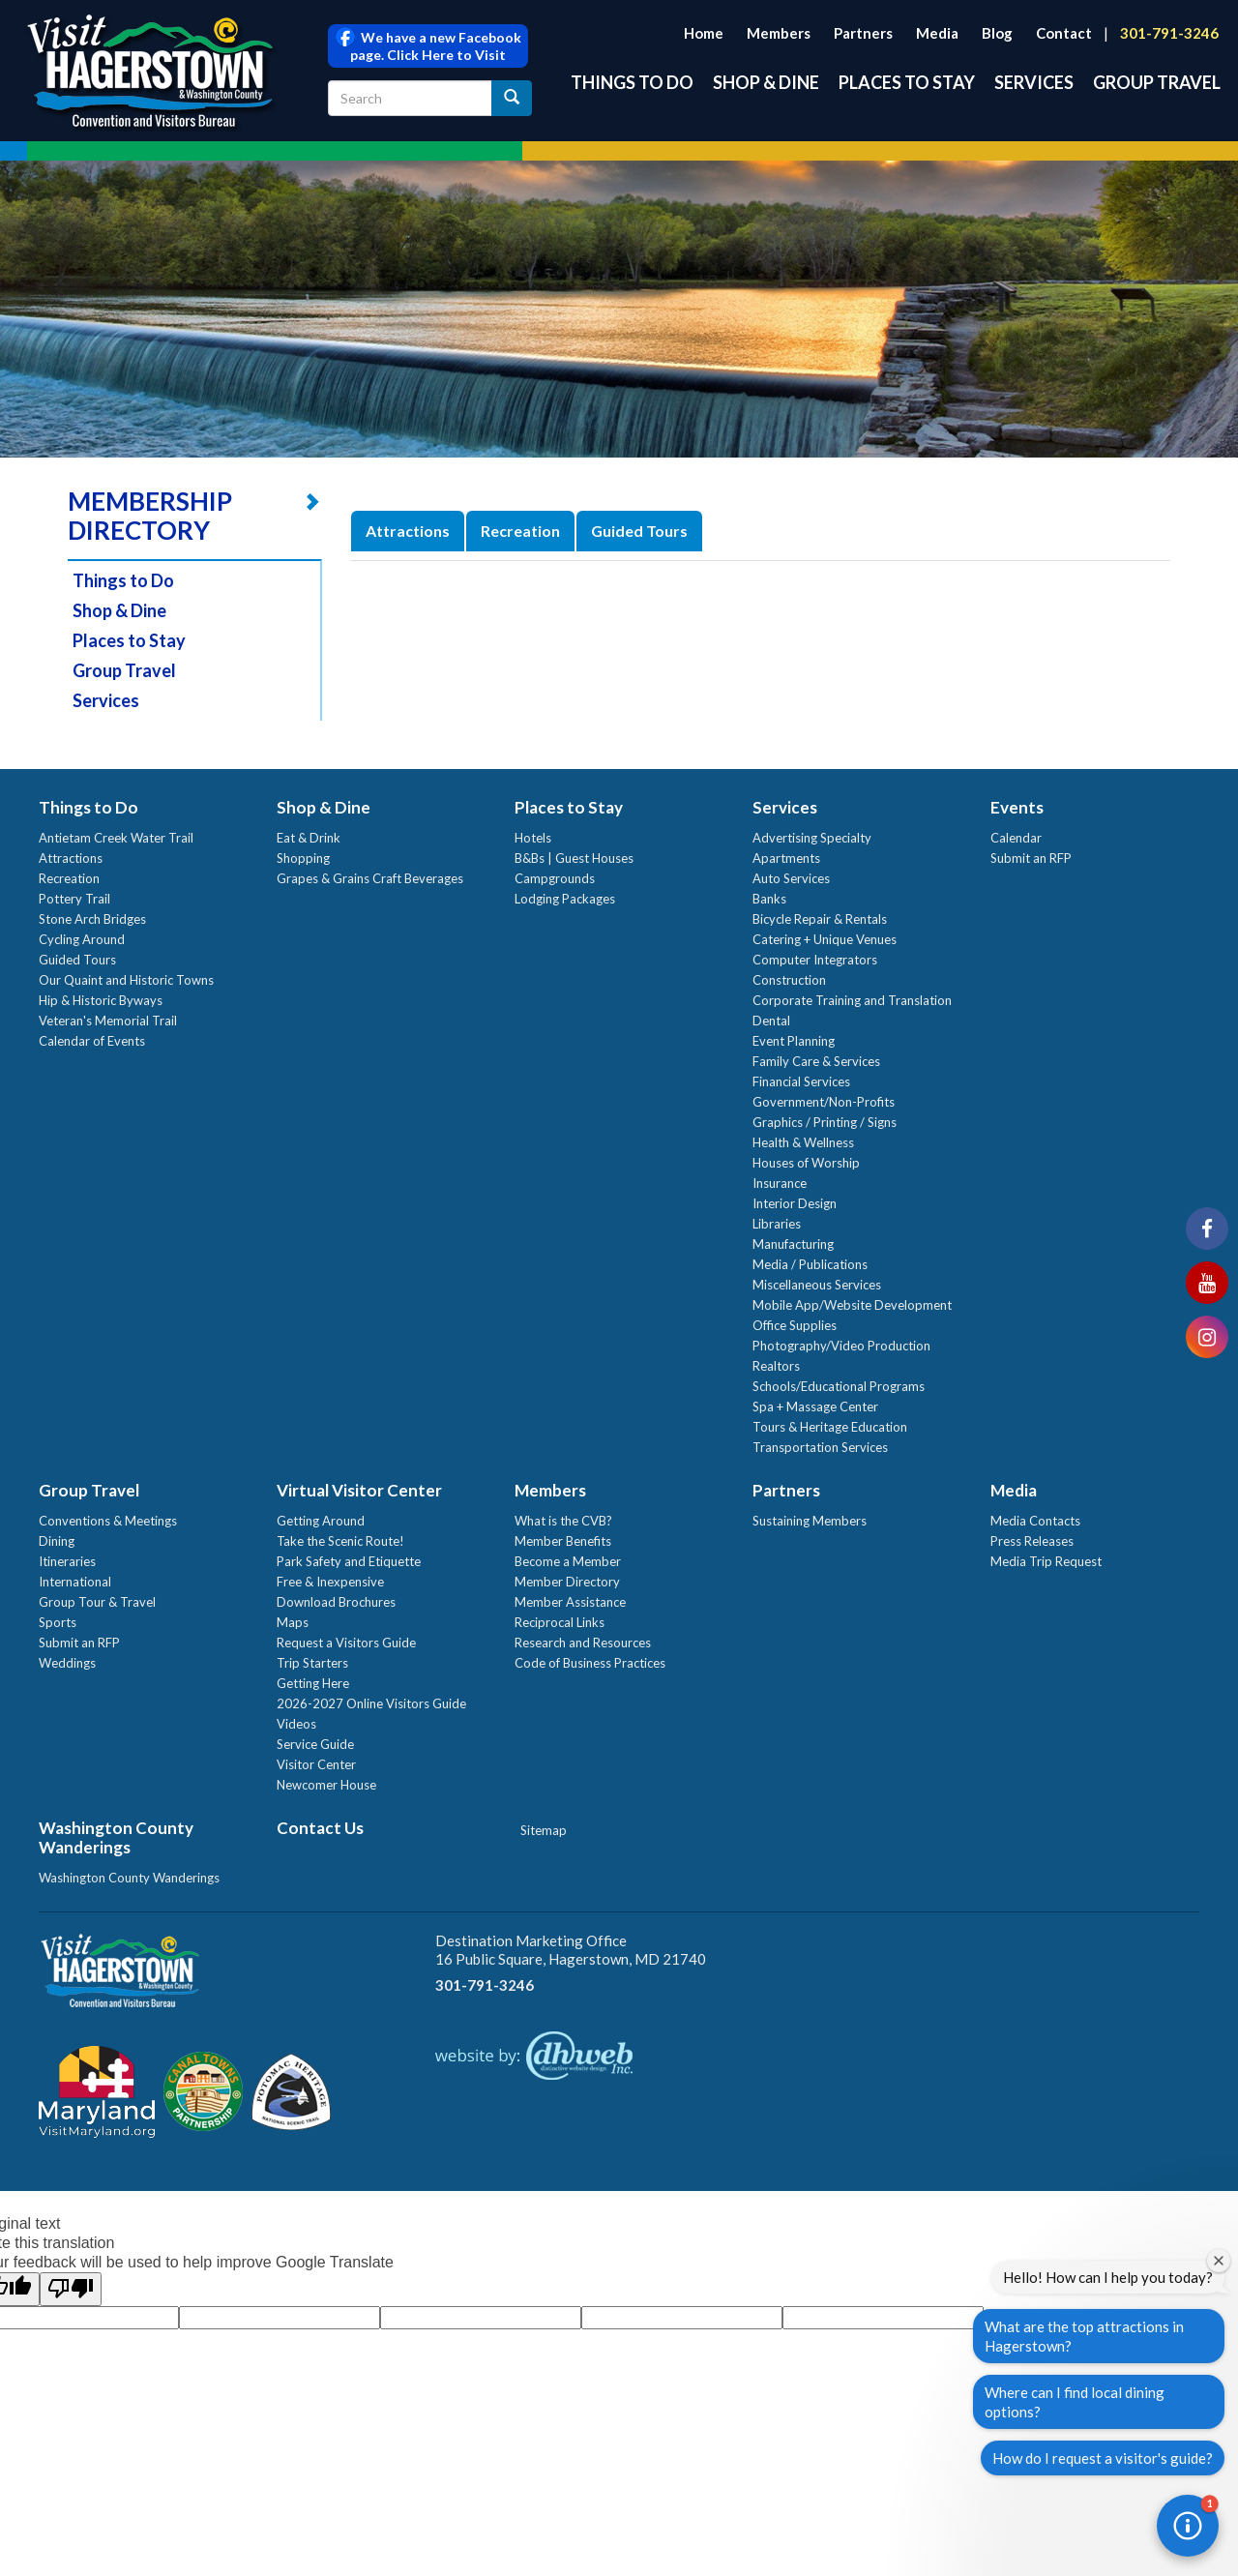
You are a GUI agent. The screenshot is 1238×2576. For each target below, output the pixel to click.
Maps (293, 1622)
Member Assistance (570, 1602)
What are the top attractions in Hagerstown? (1084, 2336)
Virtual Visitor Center (359, 1490)
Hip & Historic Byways (100, 1000)
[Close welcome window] (1218, 2260)
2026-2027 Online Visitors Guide (371, 1703)
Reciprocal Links (559, 1622)
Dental (771, 1020)
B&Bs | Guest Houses (574, 858)
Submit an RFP (1031, 858)
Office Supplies (794, 1325)
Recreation (520, 530)
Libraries (776, 1223)
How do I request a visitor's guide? (1102, 2458)
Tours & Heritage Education (829, 1427)
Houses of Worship (806, 1162)
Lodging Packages (565, 898)
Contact (1064, 33)
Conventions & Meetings (108, 1520)
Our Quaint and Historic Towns (126, 980)
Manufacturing (793, 1244)
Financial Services (801, 1081)
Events (1017, 807)
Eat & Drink (308, 837)
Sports (57, 1622)
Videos (296, 1724)
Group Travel (1157, 82)
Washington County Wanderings (116, 1837)
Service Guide (315, 1744)
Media (937, 33)
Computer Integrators (814, 959)
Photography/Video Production (841, 1345)
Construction (789, 980)
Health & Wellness (803, 1142)
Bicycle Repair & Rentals (819, 919)
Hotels (533, 837)
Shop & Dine (766, 82)
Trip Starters (312, 1663)
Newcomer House (326, 1784)
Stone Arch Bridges (92, 919)
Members (779, 33)
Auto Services (791, 878)
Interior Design (794, 1203)
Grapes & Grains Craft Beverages (370, 878)
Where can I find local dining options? (1074, 2402)
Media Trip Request (1046, 1561)
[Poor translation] (71, 2289)
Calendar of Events (92, 1041)
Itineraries (67, 1561)
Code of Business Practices (590, 1663)
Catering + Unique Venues (824, 939)
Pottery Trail (74, 898)
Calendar (1016, 837)
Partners (863, 33)
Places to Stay (907, 82)
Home (703, 33)
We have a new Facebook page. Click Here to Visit (428, 46)
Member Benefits (563, 1541)
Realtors (776, 1366)
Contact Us (320, 1828)
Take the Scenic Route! (340, 1541)
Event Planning (793, 1041)
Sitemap (543, 1830)
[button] (1188, 2526)
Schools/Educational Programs (838, 1386)
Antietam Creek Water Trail (116, 837)
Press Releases (1032, 1541)
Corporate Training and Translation (852, 1000)
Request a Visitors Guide (346, 1642)
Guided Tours (639, 530)
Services (1034, 82)
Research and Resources (583, 1642)
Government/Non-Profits (823, 1102)
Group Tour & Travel (97, 1602)
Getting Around (321, 1520)
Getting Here (313, 1683)
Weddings (67, 1663)
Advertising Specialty (811, 837)
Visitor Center (316, 1764)
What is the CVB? (563, 1520)
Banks (769, 898)
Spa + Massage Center (815, 1406)
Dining (56, 1541)
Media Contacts (1035, 1520)
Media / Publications (810, 1264)
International (75, 1581)
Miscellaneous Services (816, 1284)
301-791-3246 (1169, 33)
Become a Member (568, 1561)
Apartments (786, 858)
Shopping (303, 858)
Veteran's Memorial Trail (108, 1020)
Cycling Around (82, 939)
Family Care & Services (816, 1061)
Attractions (408, 530)
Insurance (779, 1183)
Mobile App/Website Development (852, 1305)
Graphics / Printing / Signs (824, 1122)
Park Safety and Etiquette (349, 1561)
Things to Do (632, 82)
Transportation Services (820, 1447)
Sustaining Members (809, 1520)
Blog (997, 33)
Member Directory (567, 1581)
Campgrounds (555, 878)
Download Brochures (336, 1602)
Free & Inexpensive (330, 1581)
